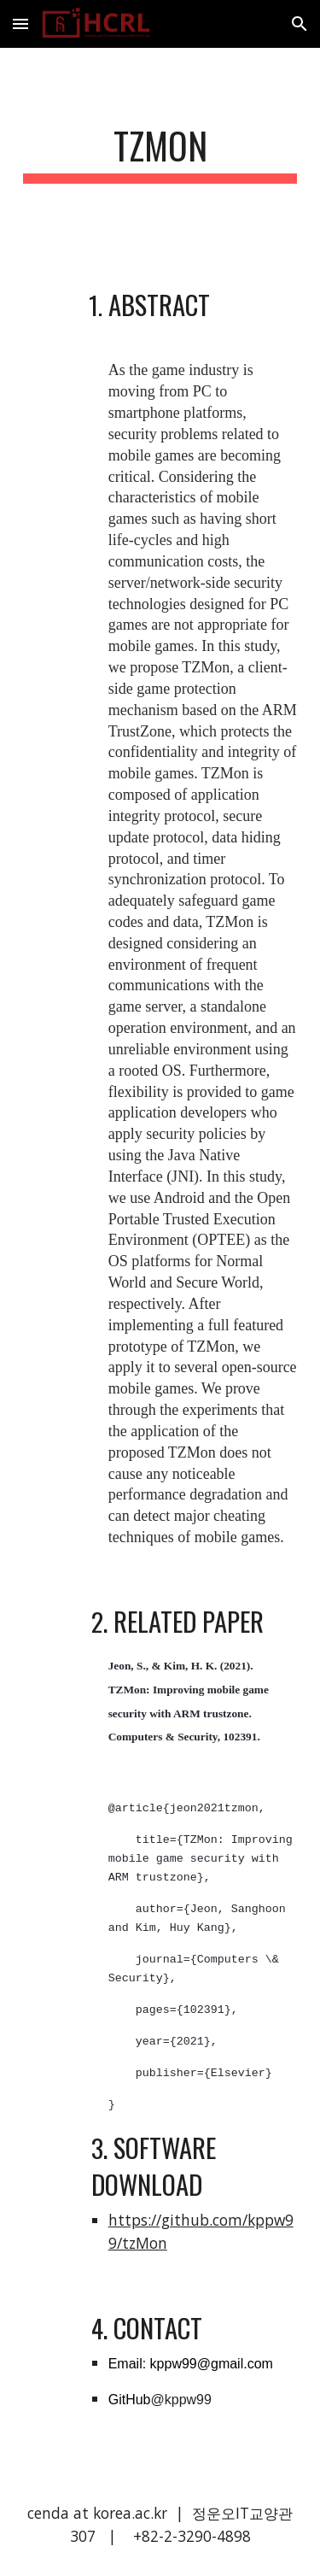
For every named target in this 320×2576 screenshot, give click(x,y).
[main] (160, 153)
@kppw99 (180, 2399)
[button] (20, 23)
